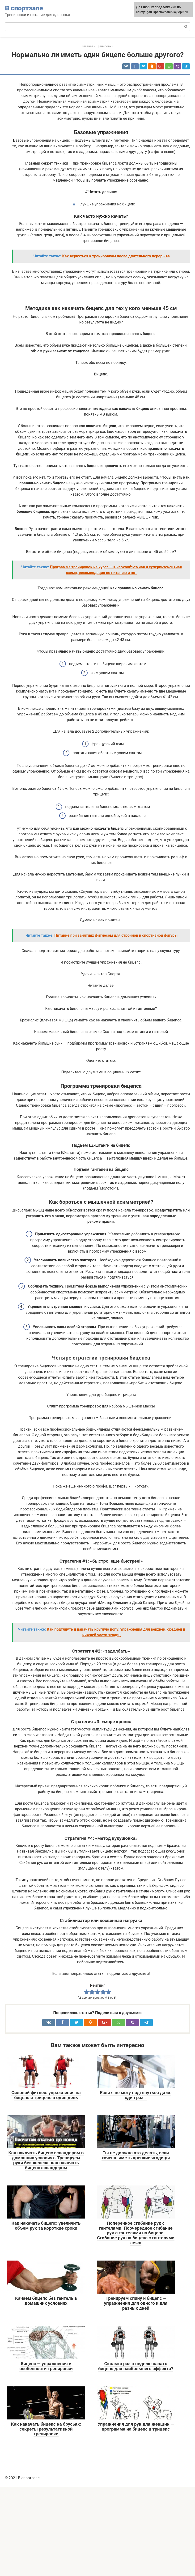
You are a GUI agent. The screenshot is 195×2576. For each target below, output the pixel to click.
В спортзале (24, 8)
